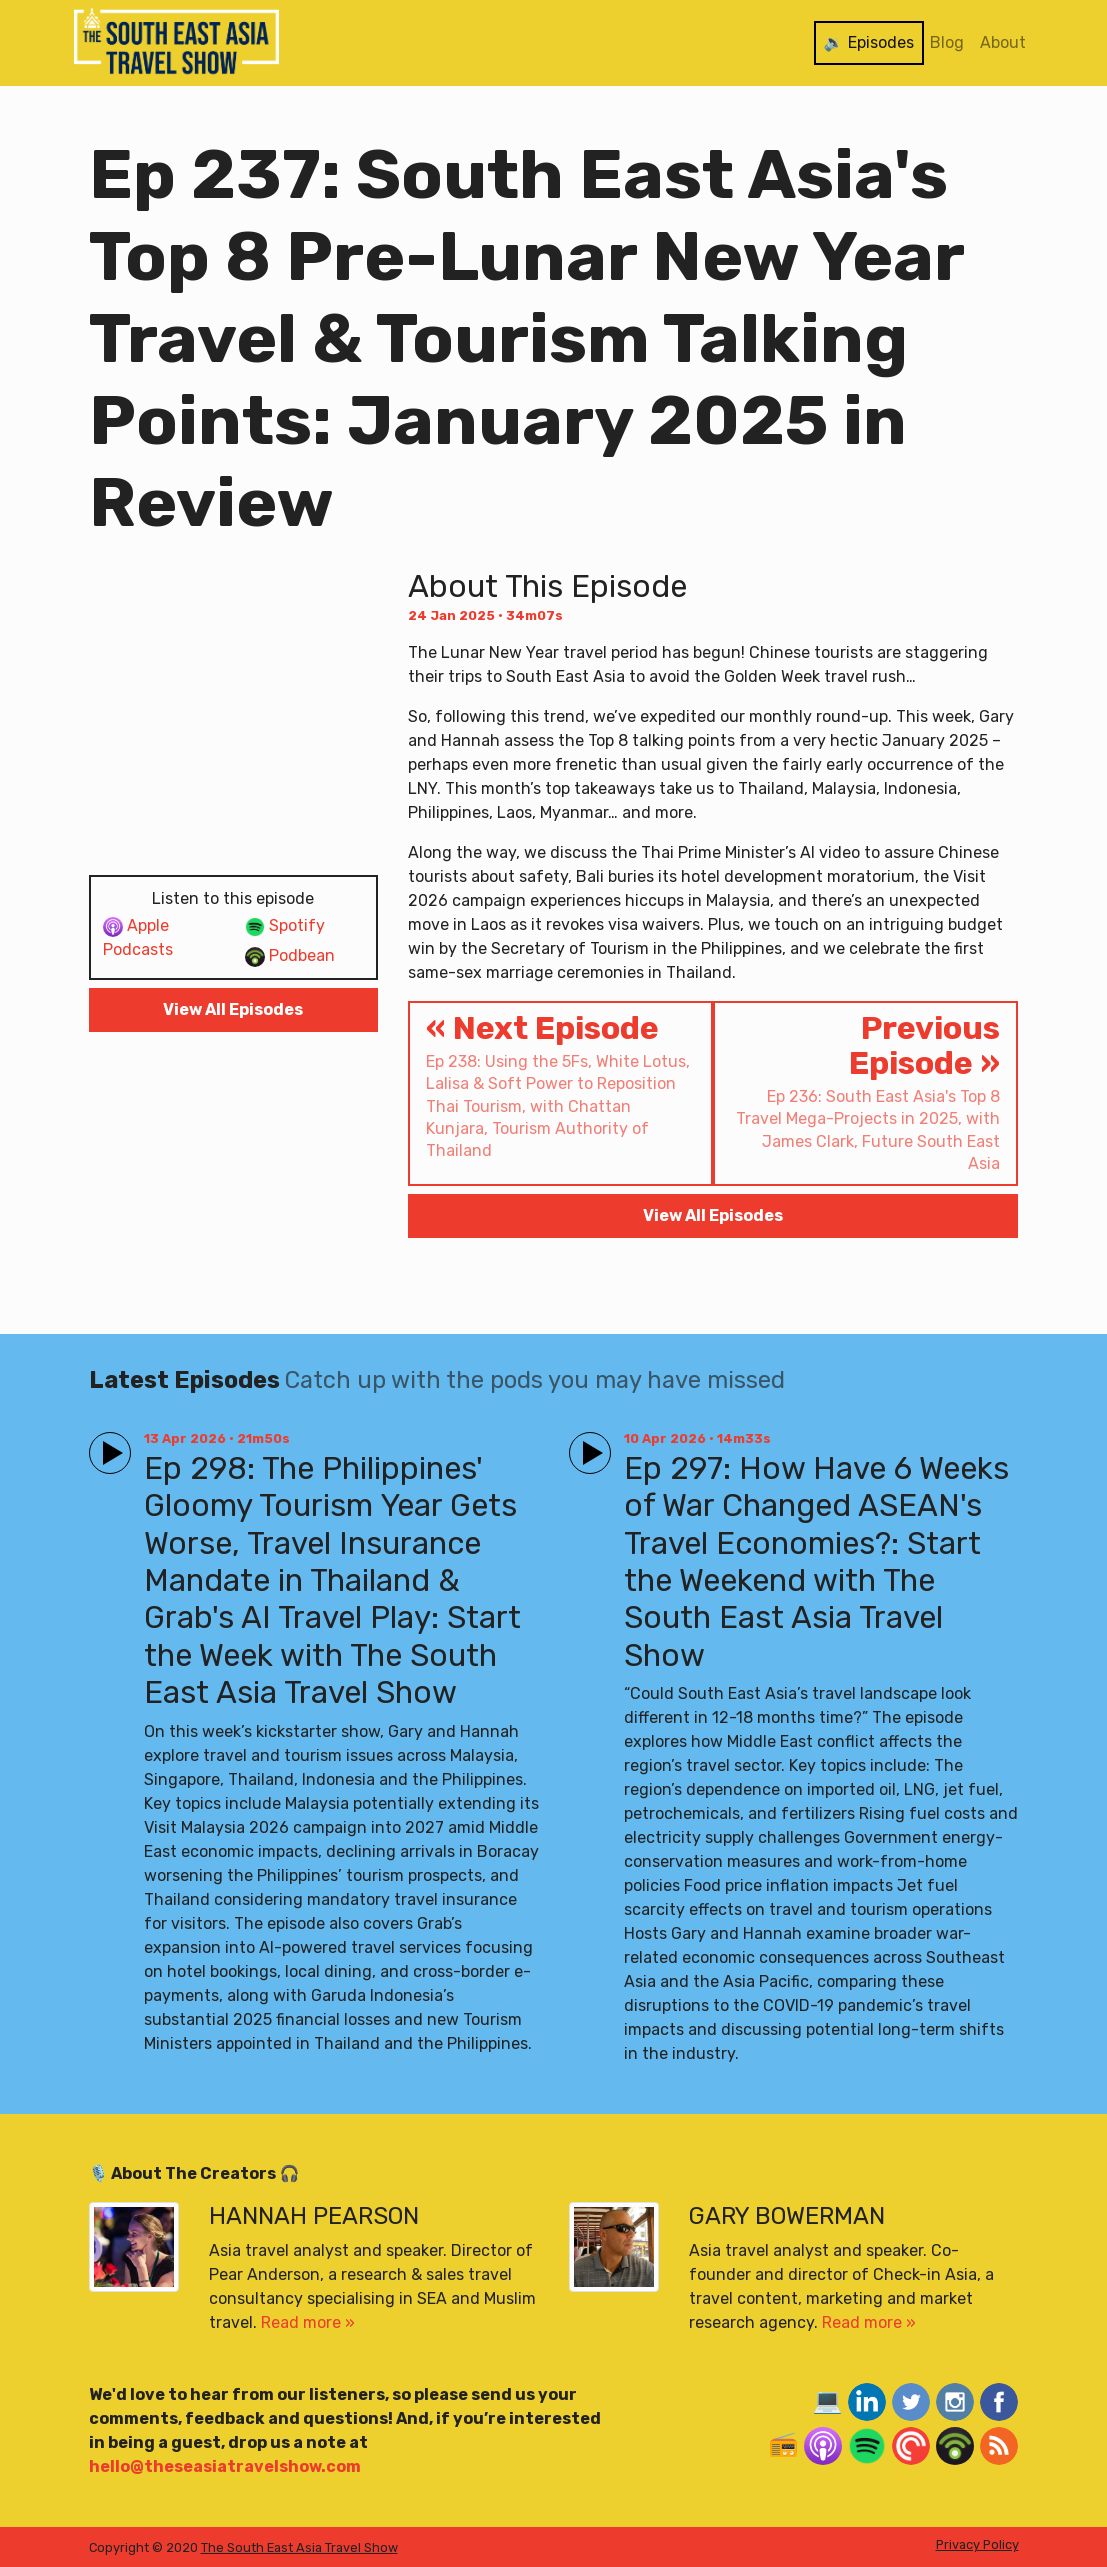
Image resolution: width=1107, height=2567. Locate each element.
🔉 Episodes (869, 42)
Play (106, 1444)
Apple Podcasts (138, 937)
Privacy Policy (977, 2544)
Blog (947, 42)
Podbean (290, 956)
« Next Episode (560, 1086)
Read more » (308, 2322)
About (1003, 42)
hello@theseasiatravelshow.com (225, 2466)
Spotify (285, 926)
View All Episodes (233, 1009)
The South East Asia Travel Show (299, 2547)
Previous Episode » (865, 1092)
